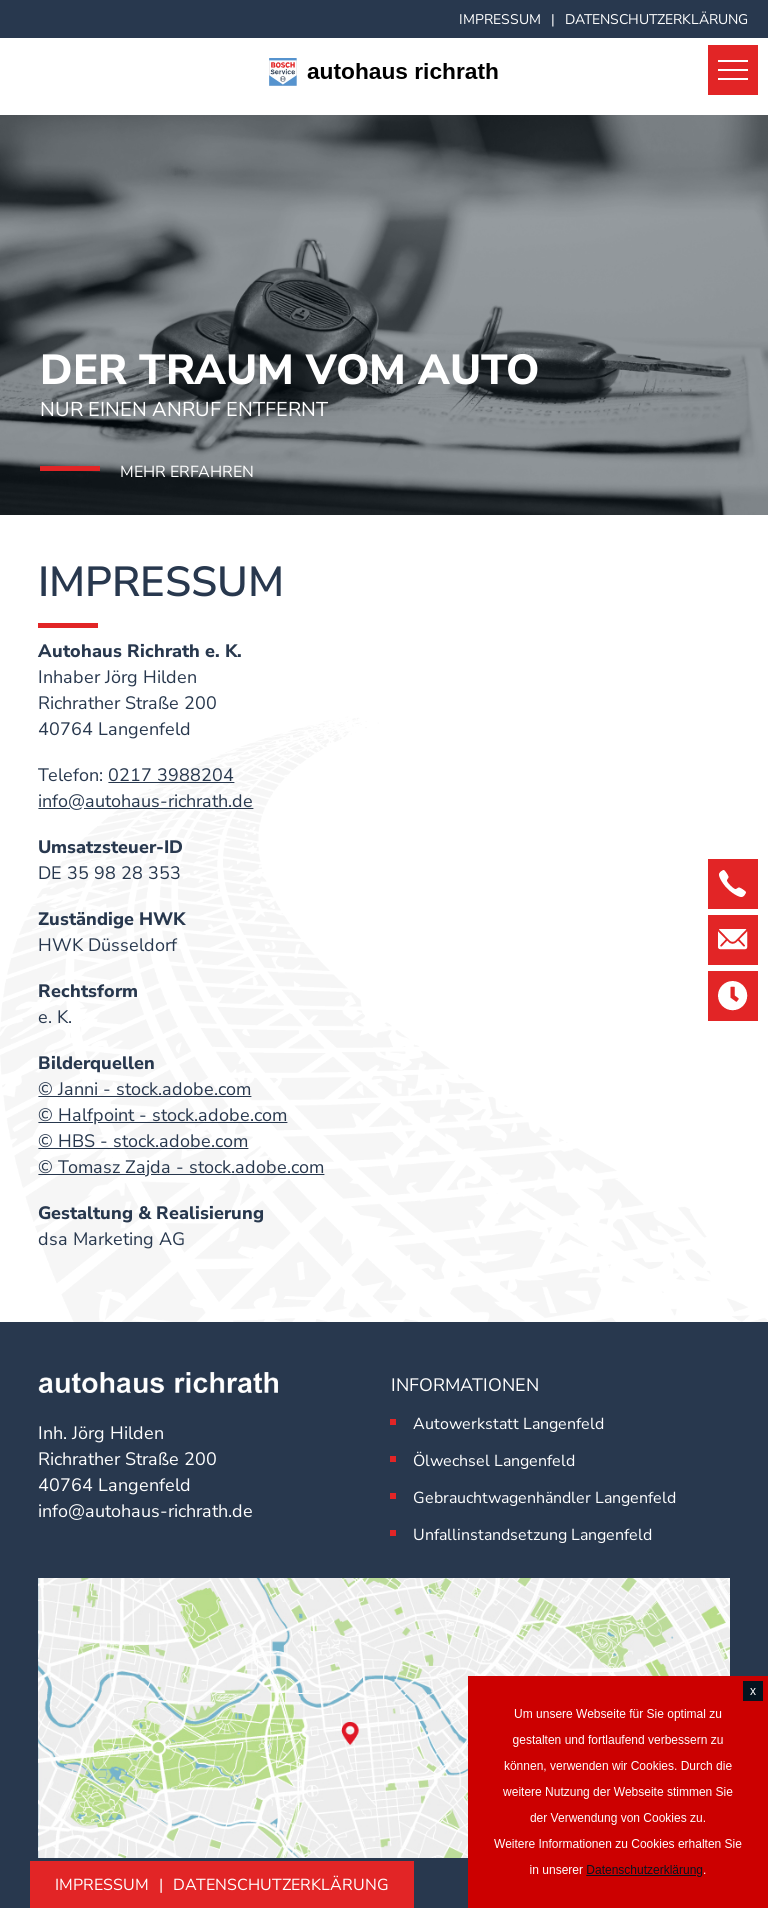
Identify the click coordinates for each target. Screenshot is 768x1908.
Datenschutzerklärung (656, 19)
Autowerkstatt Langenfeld (508, 1424)
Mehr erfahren (187, 472)
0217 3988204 (171, 775)
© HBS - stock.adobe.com (143, 1141)
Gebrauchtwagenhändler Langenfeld (544, 1498)
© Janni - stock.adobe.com (144, 1089)
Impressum (500, 19)
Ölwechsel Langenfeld (494, 1461)
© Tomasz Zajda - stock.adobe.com (181, 1167)
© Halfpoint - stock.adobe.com (162, 1115)
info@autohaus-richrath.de (145, 801)
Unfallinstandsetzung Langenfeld (532, 1535)
